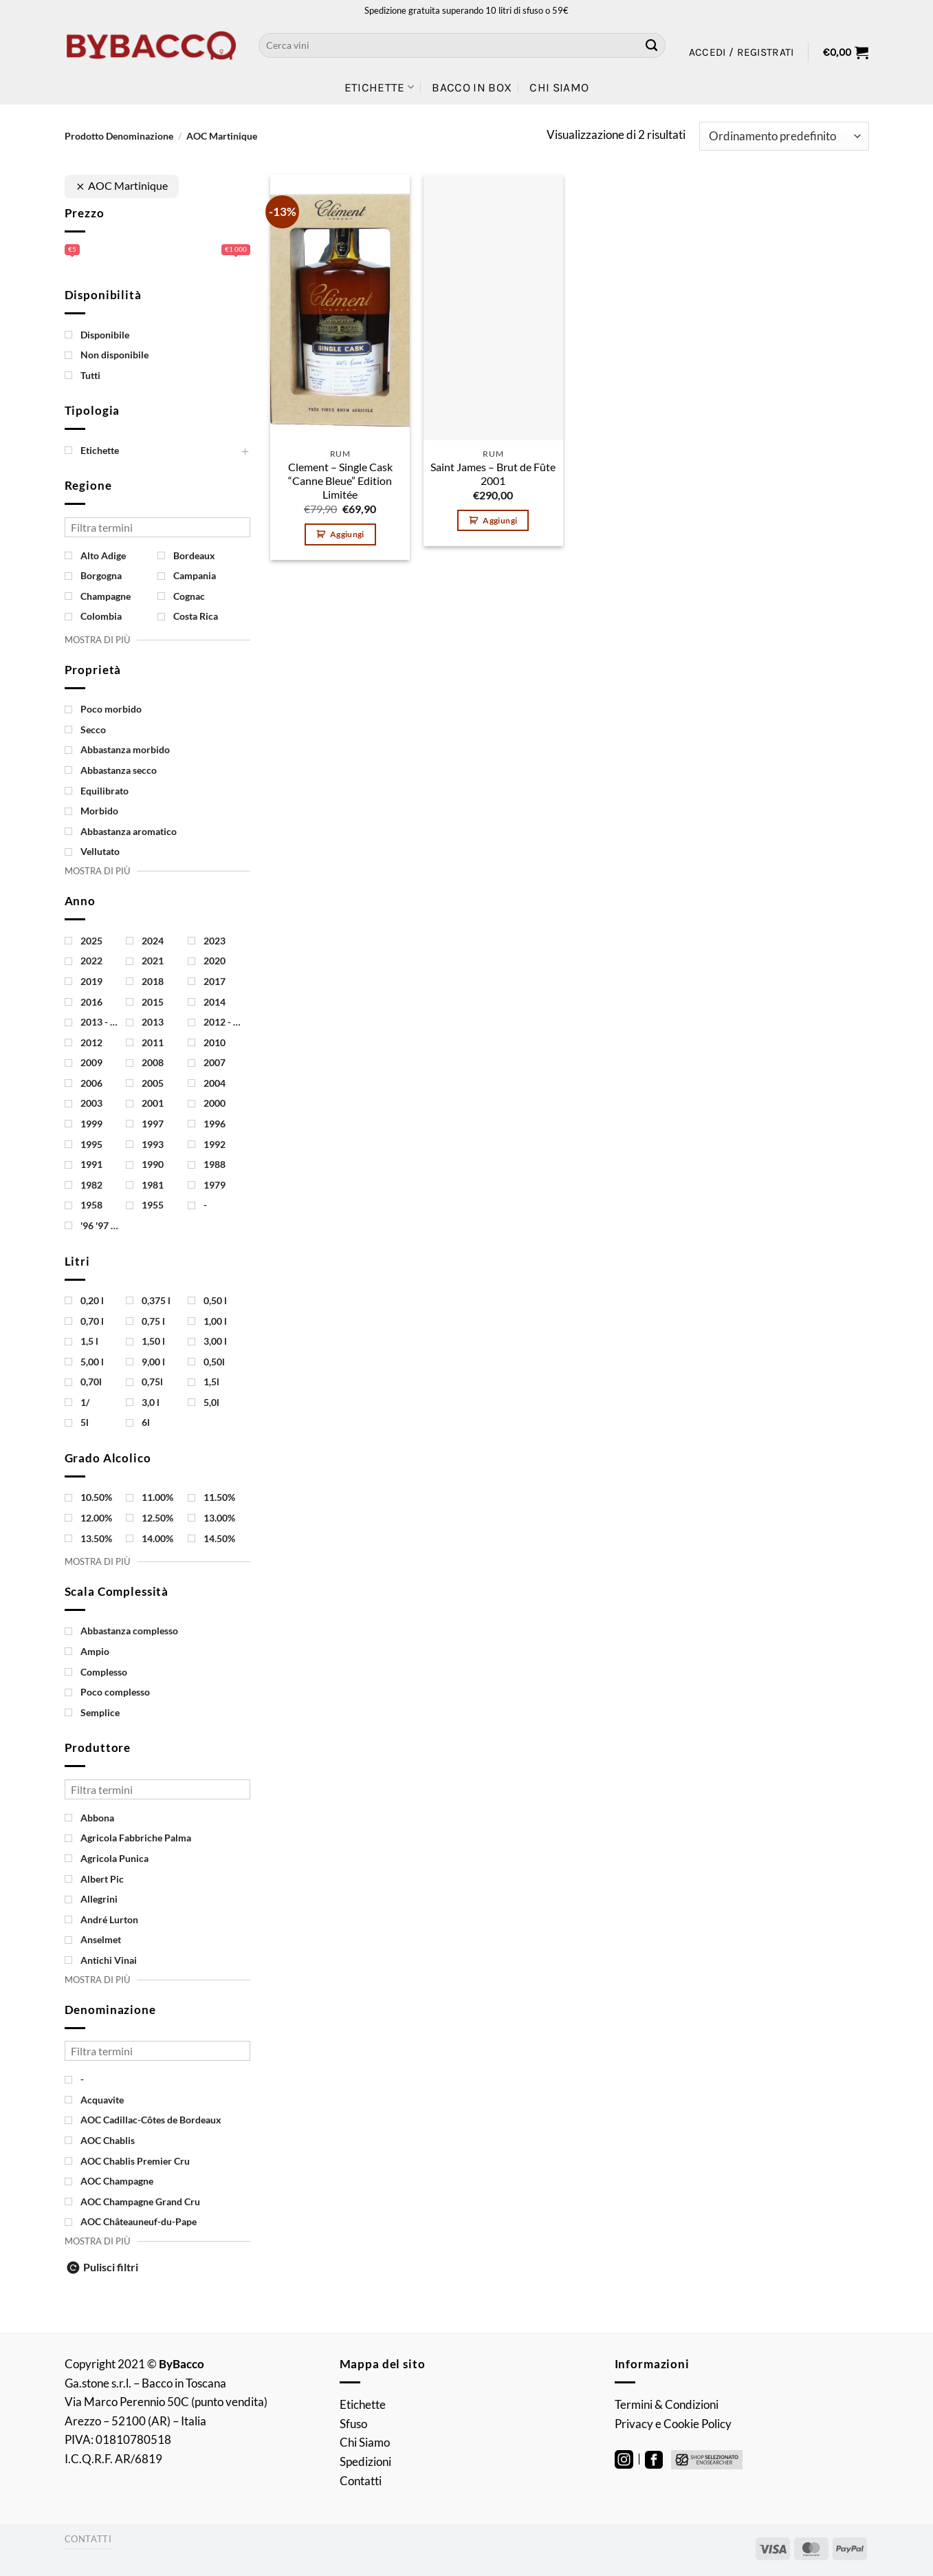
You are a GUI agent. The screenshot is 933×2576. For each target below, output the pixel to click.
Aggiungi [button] (347, 534)
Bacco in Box (472, 87)
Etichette (379, 87)
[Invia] (652, 45)
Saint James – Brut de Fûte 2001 (493, 474)
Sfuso (353, 2423)
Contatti (361, 2481)
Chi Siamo (559, 87)
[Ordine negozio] (783, 136)
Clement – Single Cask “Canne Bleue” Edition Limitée (340, 481)
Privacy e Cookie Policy (673, 2423)
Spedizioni (365, 2461)
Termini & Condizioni (666, 2404)
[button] (741, 52)
